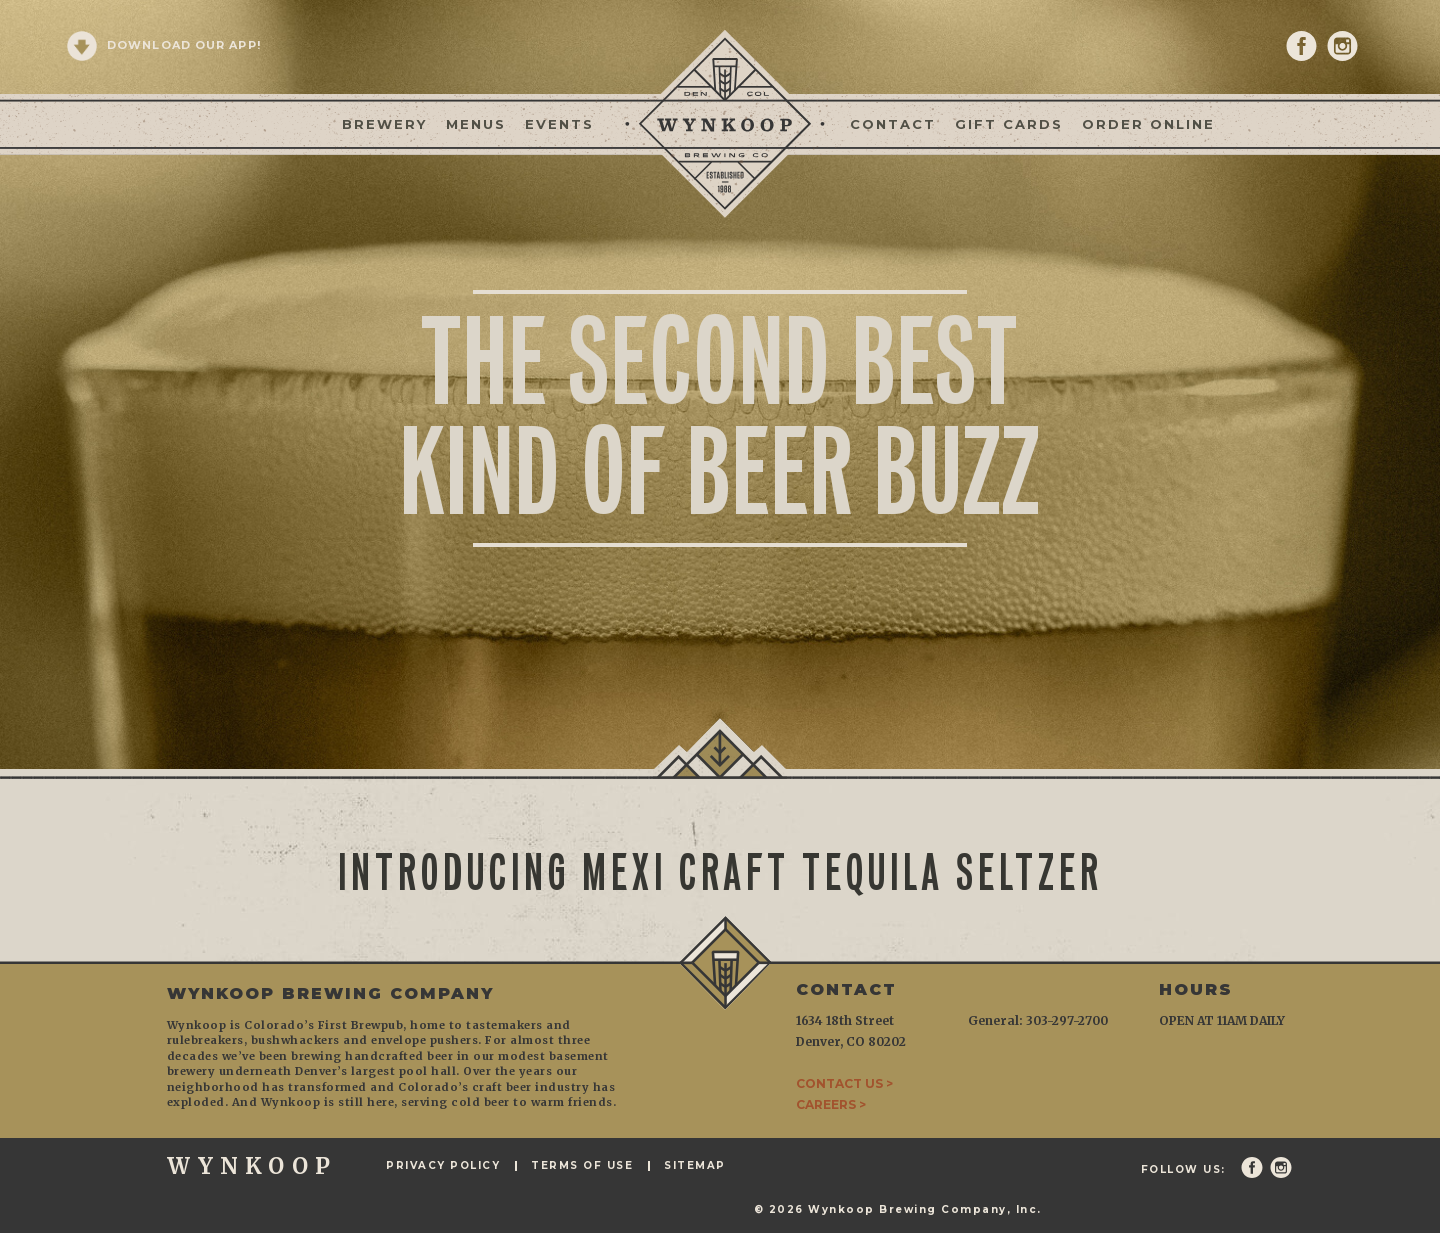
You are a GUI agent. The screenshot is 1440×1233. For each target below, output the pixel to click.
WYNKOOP (252, 1166)
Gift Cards (1009, 124)
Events (559, 124)
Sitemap (695, 1166)
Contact (893, 124)
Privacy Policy (443, 1166)
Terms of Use (582, 1166)
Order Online (1148, 124)
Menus (476, 124)
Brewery (384, 124)
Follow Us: (1183, 1170)
